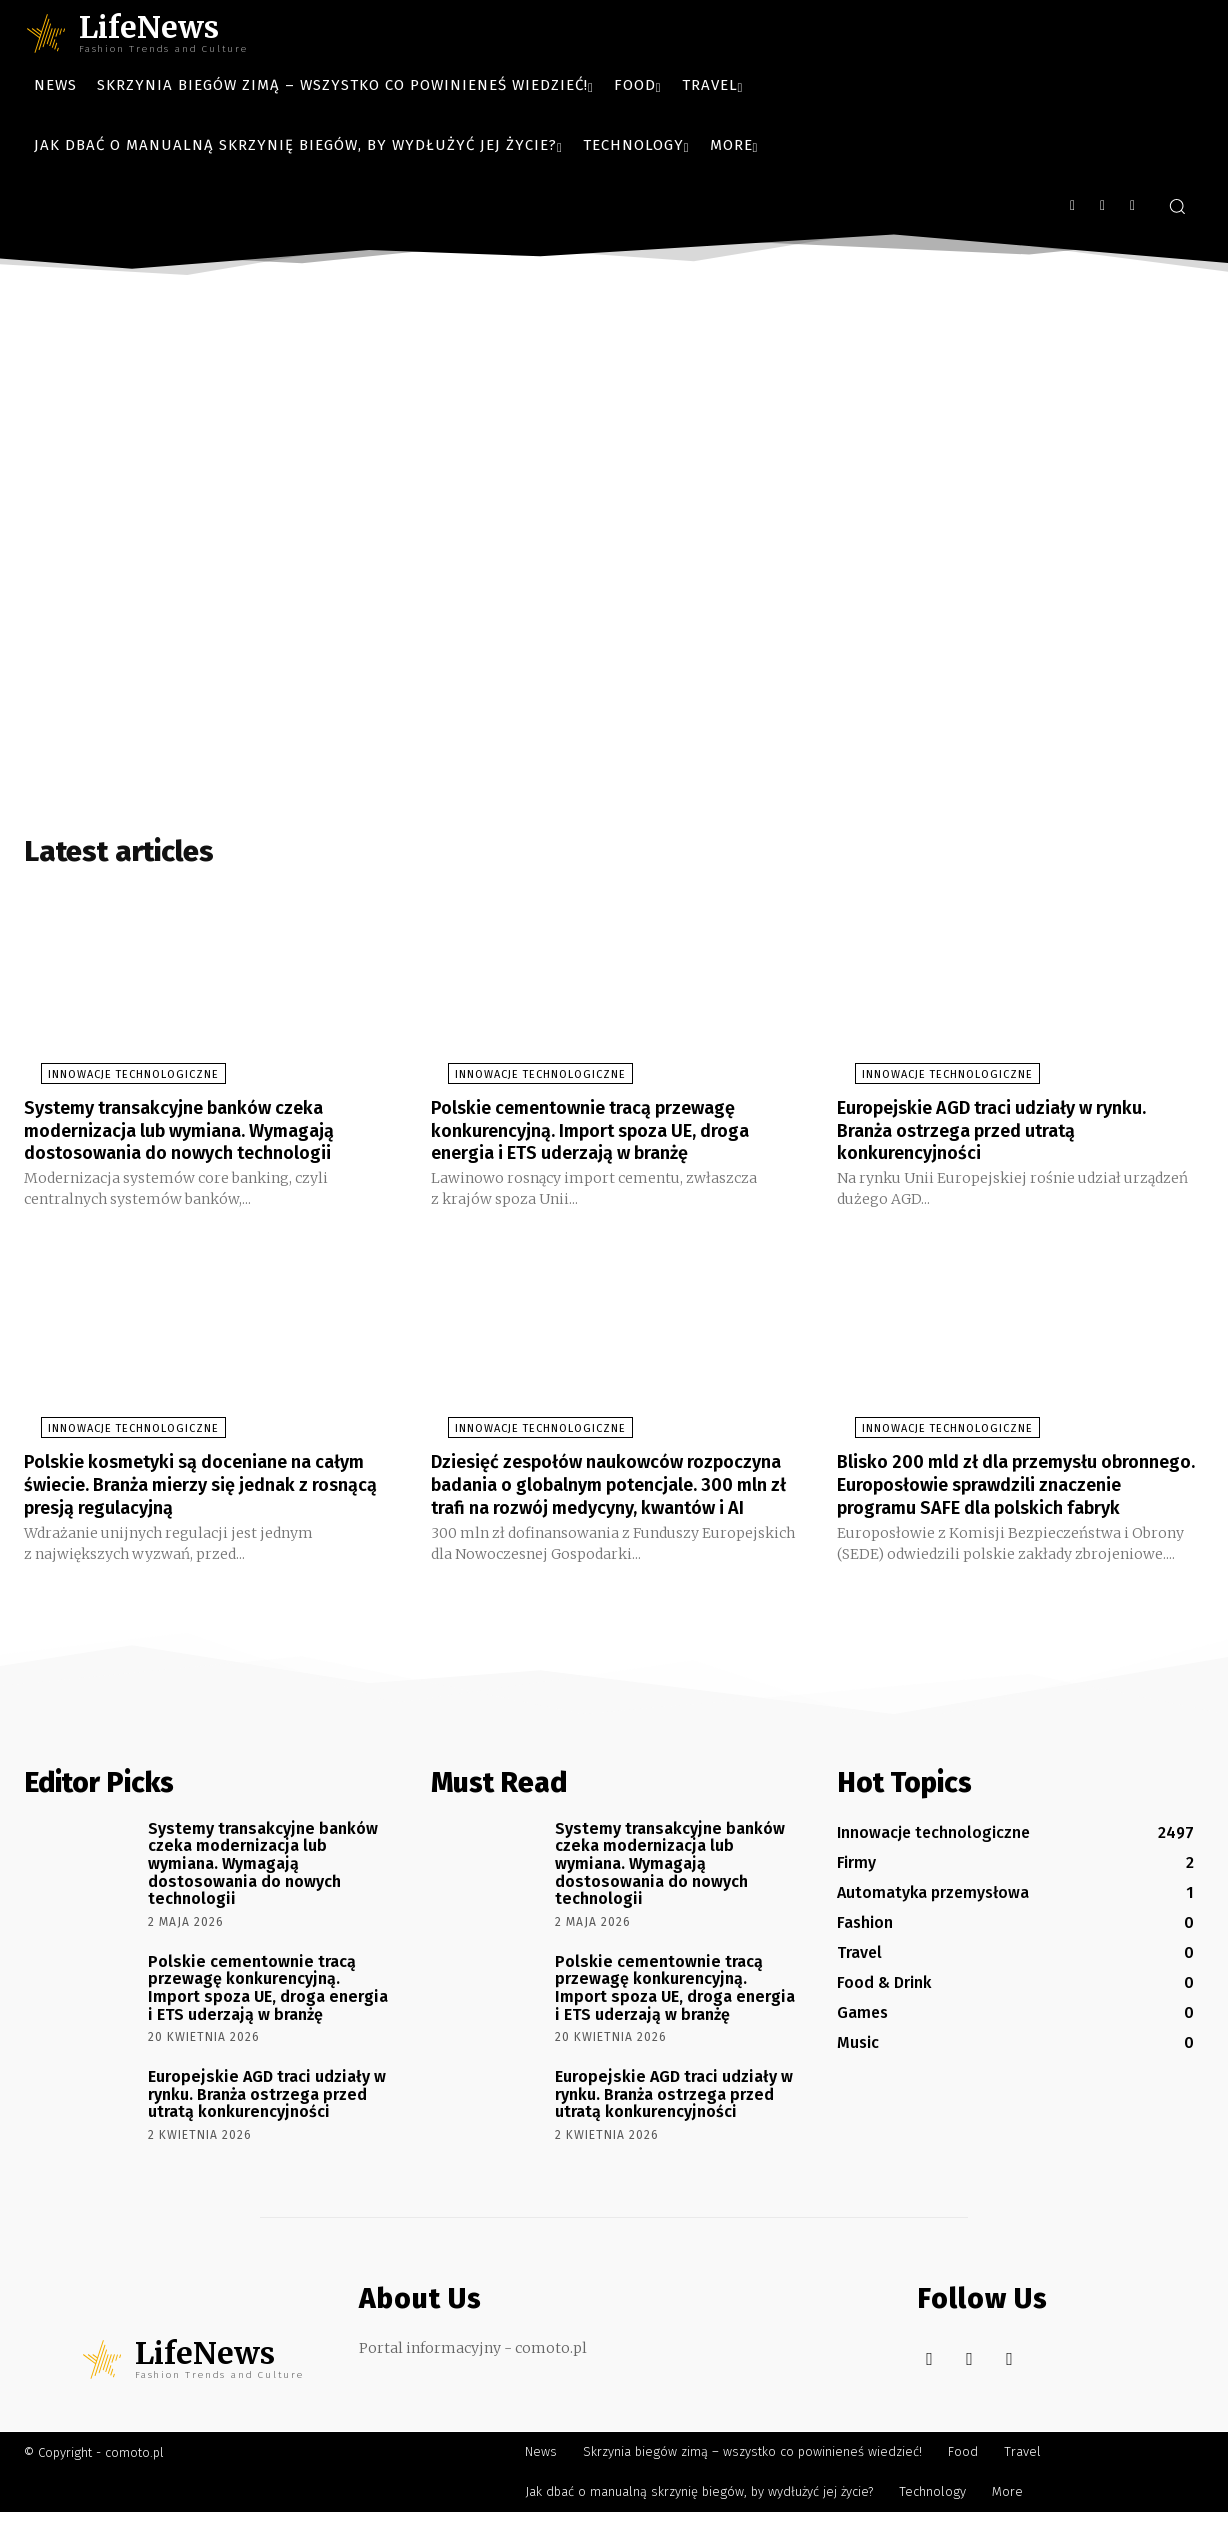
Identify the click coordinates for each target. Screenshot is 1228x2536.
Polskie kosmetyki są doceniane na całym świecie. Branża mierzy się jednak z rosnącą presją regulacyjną (206, 1488)
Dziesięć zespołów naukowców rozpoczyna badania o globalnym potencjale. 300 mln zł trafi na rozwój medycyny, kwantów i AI (601, 1499)
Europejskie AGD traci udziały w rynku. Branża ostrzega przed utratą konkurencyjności (1011, 1136)
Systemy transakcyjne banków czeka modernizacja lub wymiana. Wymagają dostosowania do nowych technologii (197, 1136)
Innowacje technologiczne (116, 1081)
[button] (1177, 206)
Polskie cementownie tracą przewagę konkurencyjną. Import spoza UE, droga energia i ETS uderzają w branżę (609, 1136)
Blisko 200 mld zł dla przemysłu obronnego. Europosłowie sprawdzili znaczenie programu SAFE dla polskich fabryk (1011, 1499)
